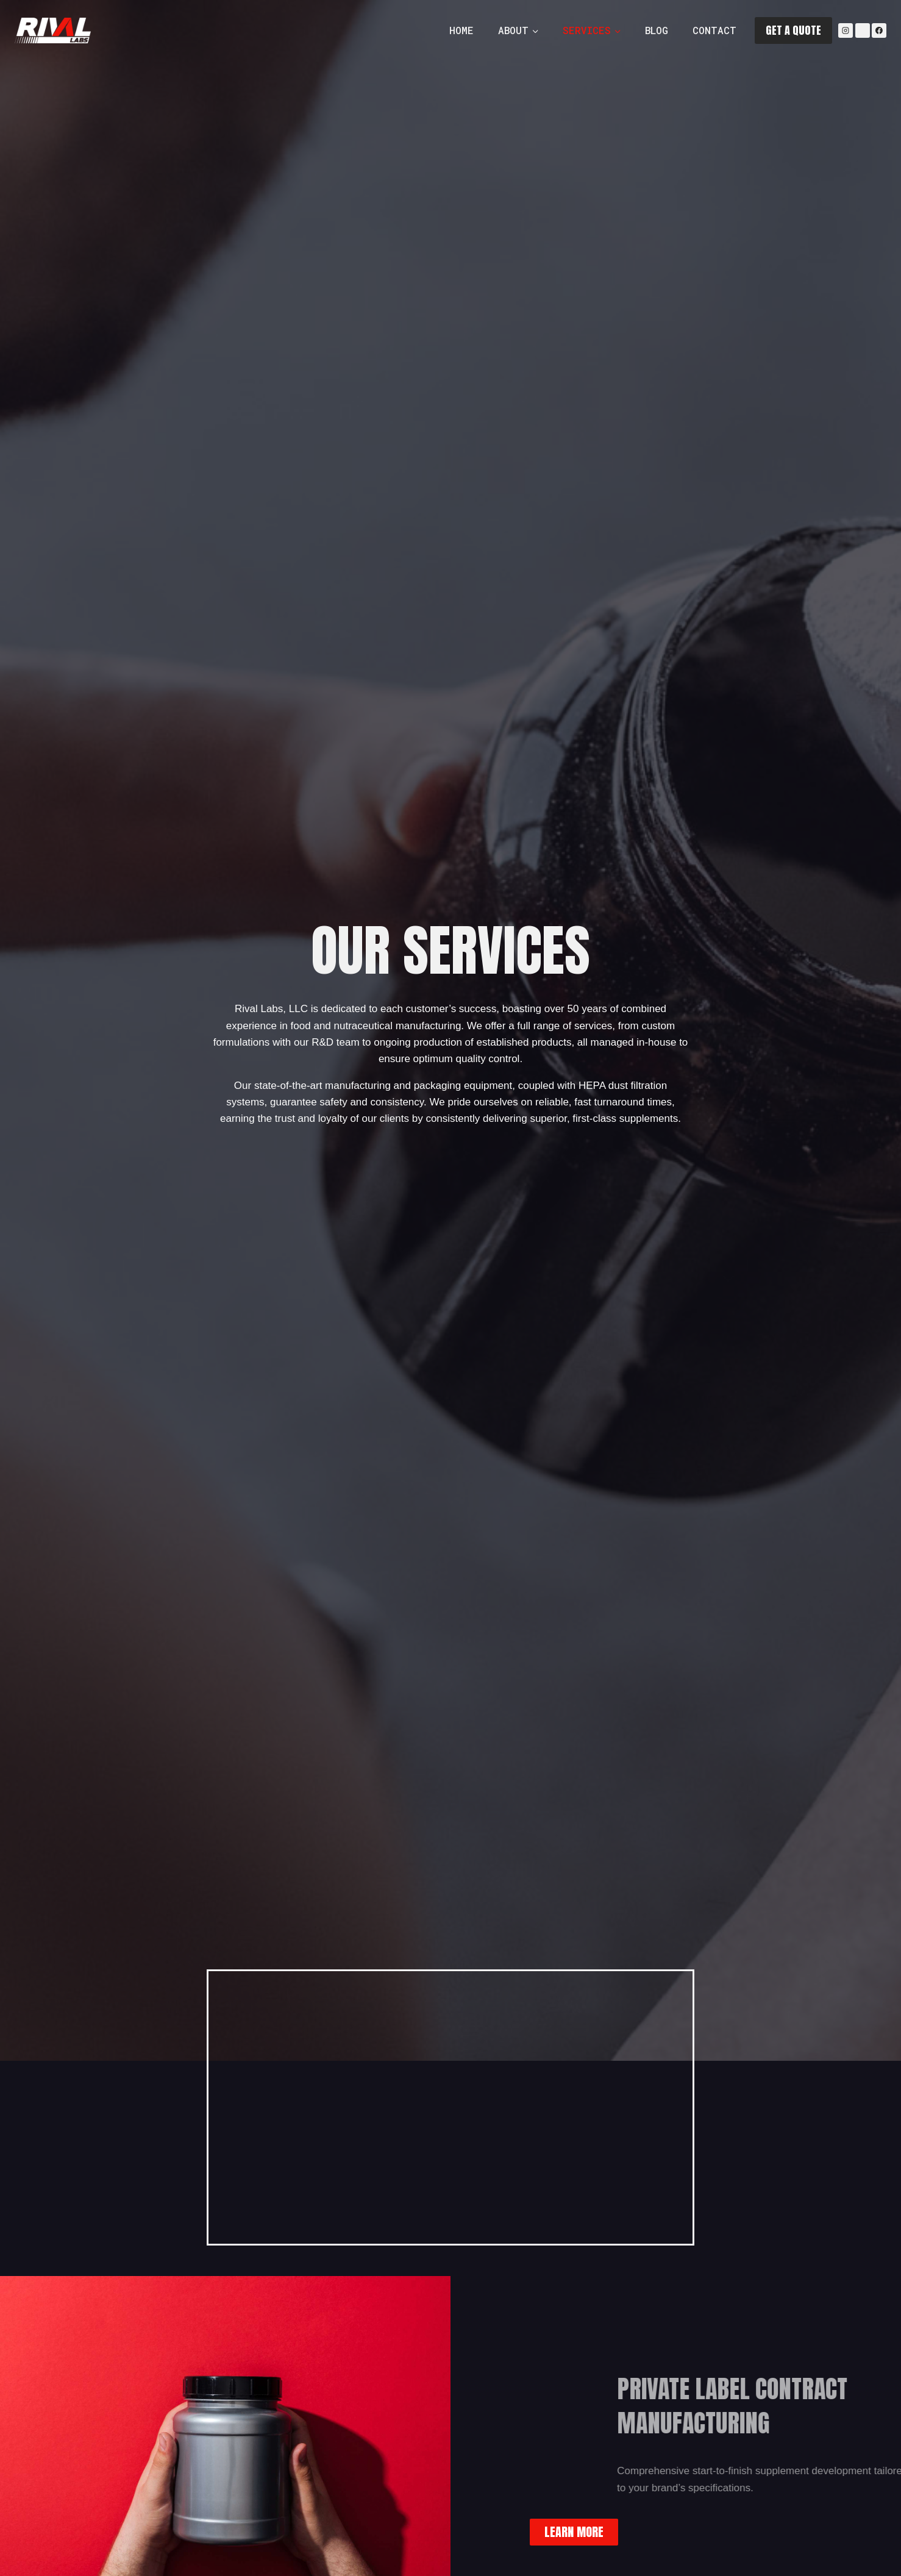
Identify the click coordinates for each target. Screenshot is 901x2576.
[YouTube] (862, 30)
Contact (714, 30)
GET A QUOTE (793, 30)
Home (461, 30)
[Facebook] (879, 30)
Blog (656, 30)
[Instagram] (845, 30)
